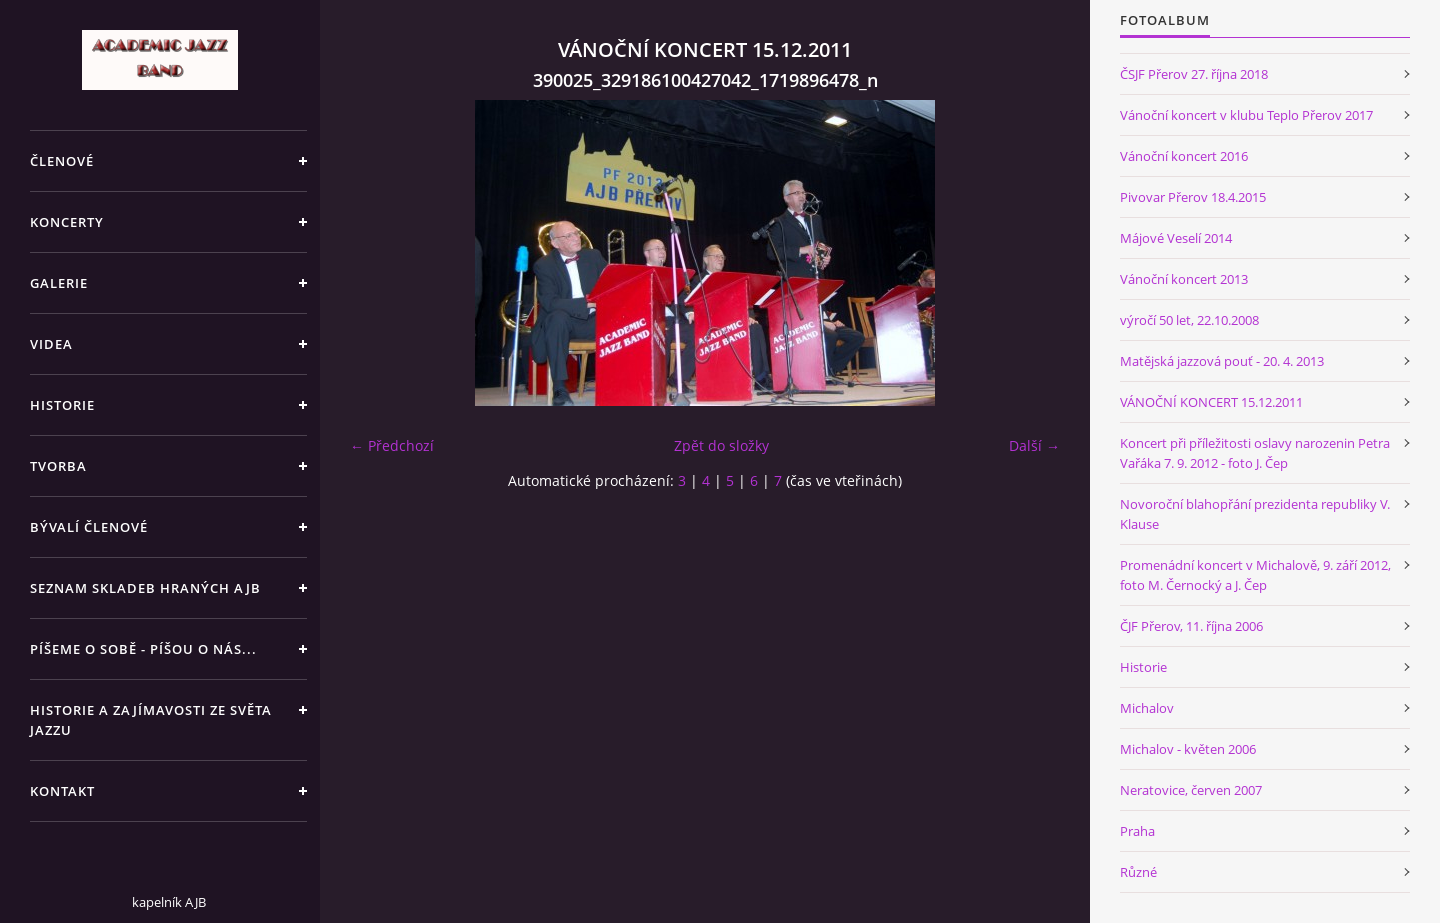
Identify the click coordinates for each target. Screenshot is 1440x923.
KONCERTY (67, 222)
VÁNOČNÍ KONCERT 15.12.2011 (1211, 402)
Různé (1138, 872)
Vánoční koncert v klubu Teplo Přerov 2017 (1246, 115)
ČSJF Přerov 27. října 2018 (1194, 74)
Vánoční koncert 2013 (1184, 279)
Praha (1137, 831)
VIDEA (51, 344)
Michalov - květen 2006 (1188, 749)
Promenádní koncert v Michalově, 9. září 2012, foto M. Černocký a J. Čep (1255, 575)
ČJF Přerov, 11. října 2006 (1191, 626)
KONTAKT (62, 791)
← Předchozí (392, 445)
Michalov (1147, 708)
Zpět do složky (721, 445)
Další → (1034, 445)
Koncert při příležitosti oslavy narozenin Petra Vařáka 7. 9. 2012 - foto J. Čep (1255, 453)
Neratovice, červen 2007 (1191, 790)
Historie (1143, 667)
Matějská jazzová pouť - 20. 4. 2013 (1222, 361)
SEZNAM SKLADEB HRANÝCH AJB (145, 588)
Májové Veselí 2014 (1176, 238)
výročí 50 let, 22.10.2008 (1189, 320)
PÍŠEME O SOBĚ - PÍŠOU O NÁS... (143, 649)
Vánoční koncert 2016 (1184, 156)
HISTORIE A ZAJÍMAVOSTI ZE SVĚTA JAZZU (151, 720)
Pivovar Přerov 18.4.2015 (1193, 197)
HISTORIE (62, 405)
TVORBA (58, 466)
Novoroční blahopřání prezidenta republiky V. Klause (1255, 514)
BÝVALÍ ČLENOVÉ (89, 527)
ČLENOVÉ (62, 161)
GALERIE (59, 283)
